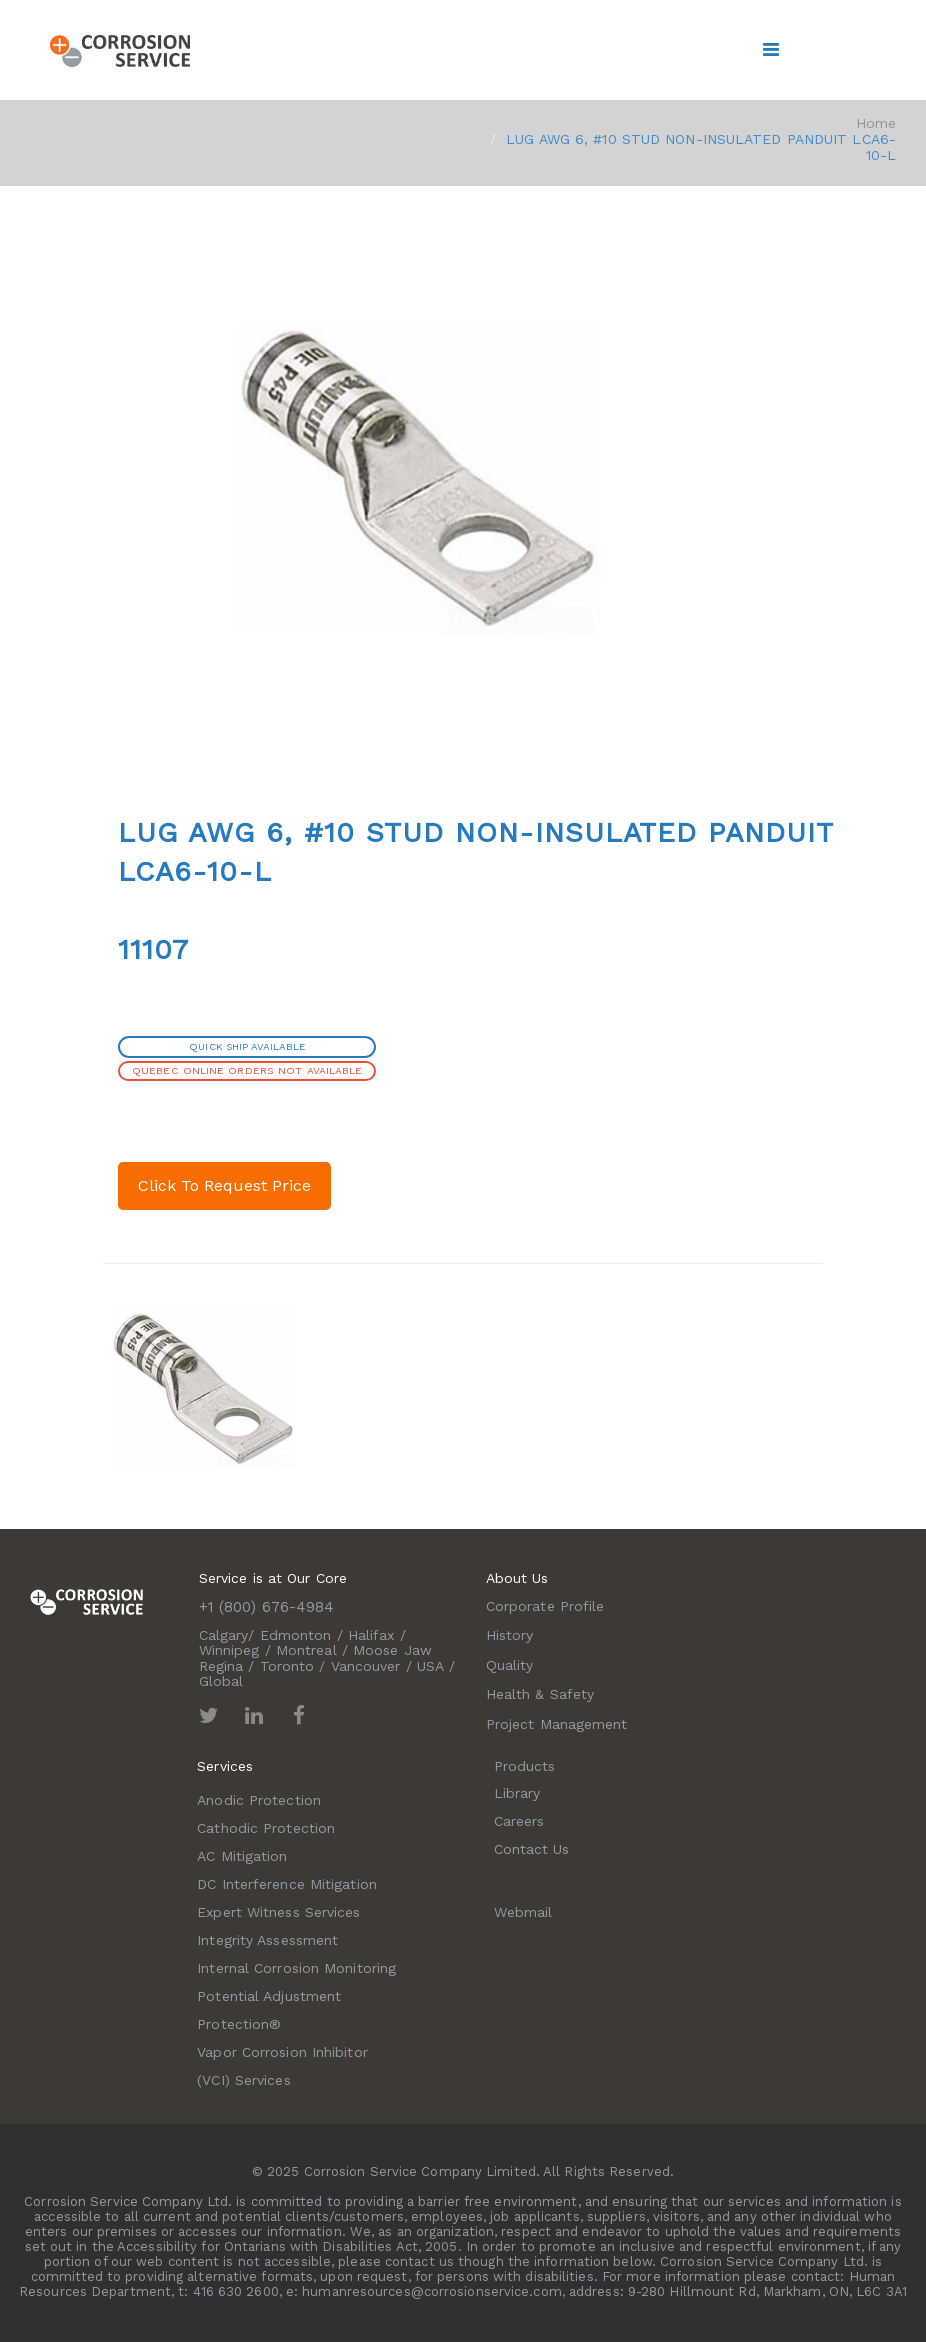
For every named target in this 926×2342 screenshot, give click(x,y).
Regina (221, 1666)
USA (430, 1666)
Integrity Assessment (267, 1940)
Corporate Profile (545, 1606)
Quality (510, 1665)
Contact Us (532, 1849)
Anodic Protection (259, 1800)
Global (221, 1681)
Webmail (523, 1912)
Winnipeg (229, 1650)
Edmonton (296, 1635)
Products (525, 1766)
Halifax (371, 1635)
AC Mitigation (242, 1856)
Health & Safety (540, 1694)
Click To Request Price (224, 1185)
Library (517, 1793)
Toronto (287, 1666)
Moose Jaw (392, 1650)
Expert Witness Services (278, 1912)
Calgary (224, 1635)
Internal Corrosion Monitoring (296, 1968)
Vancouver (366, 1666)
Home (876, 123)
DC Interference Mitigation (287, 1884)
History (510, 1635)
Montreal (306, 1650)
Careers (519, 1821)
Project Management (557, 1724)
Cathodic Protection (266, 1828)
